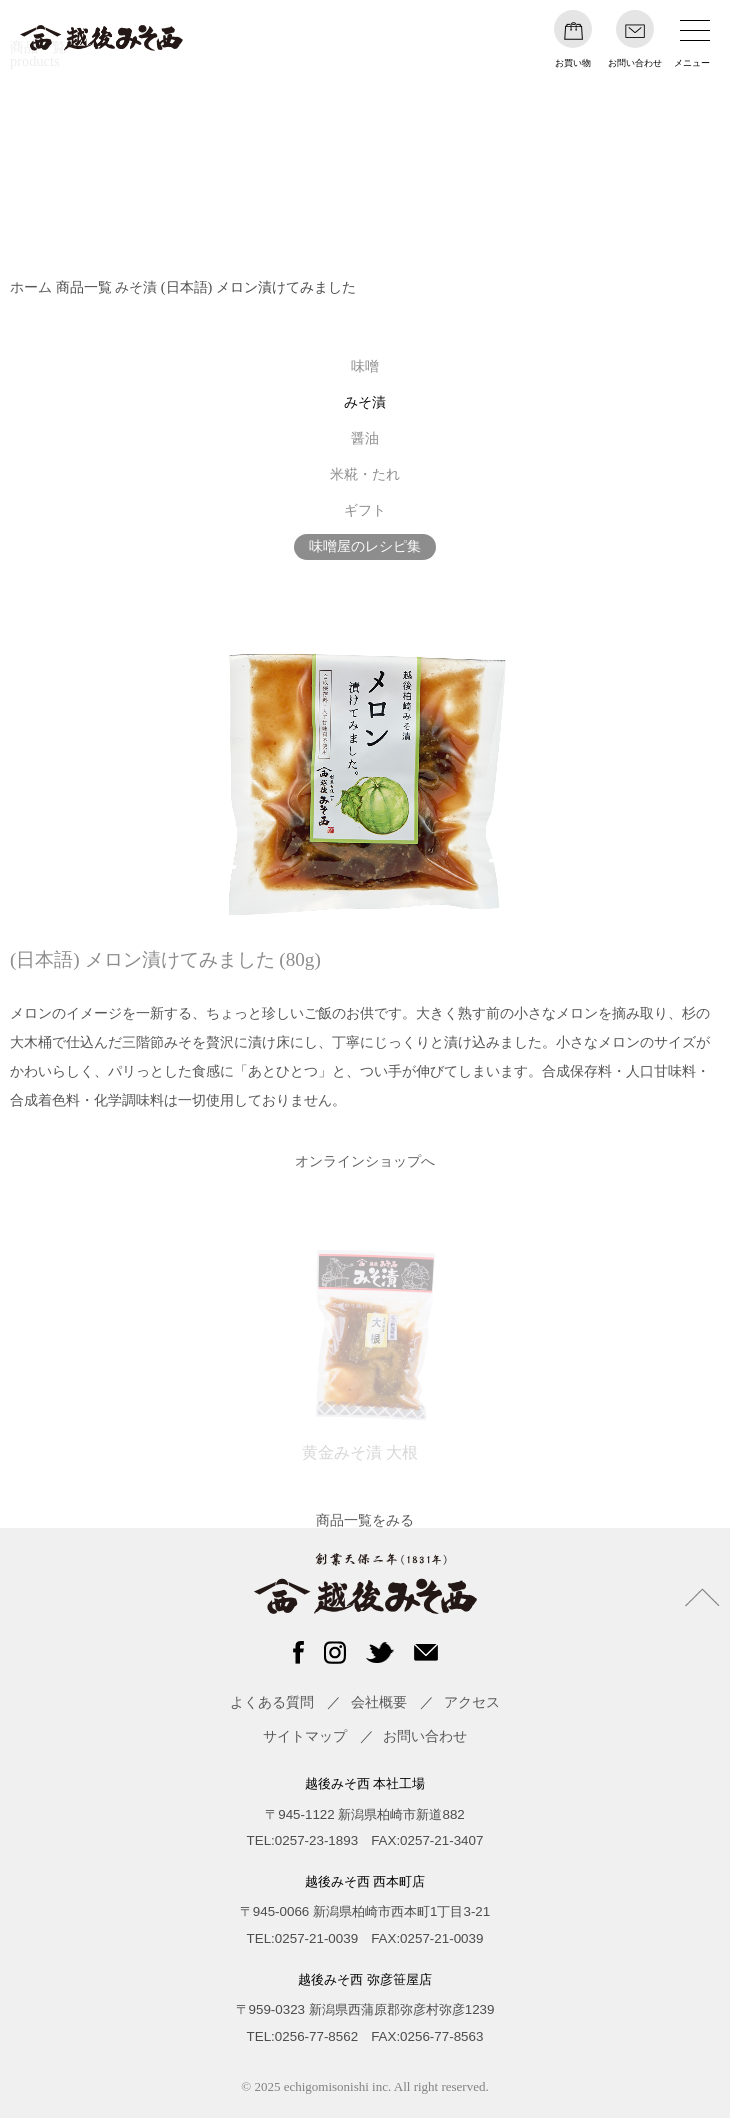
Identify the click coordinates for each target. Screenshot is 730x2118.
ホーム (31, 287)
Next (696, 1350)
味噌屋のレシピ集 (365, 546)
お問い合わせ (425, 1736)
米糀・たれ (365, 474)
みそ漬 (136, 287)
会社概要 (379, 1702)
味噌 (365, 366)
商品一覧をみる (365, 1520)
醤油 (365, 438)
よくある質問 (272, 1702)
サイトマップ (305, 1736)
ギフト (365, 510)
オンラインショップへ (365, 1161)
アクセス (472, 1702)
